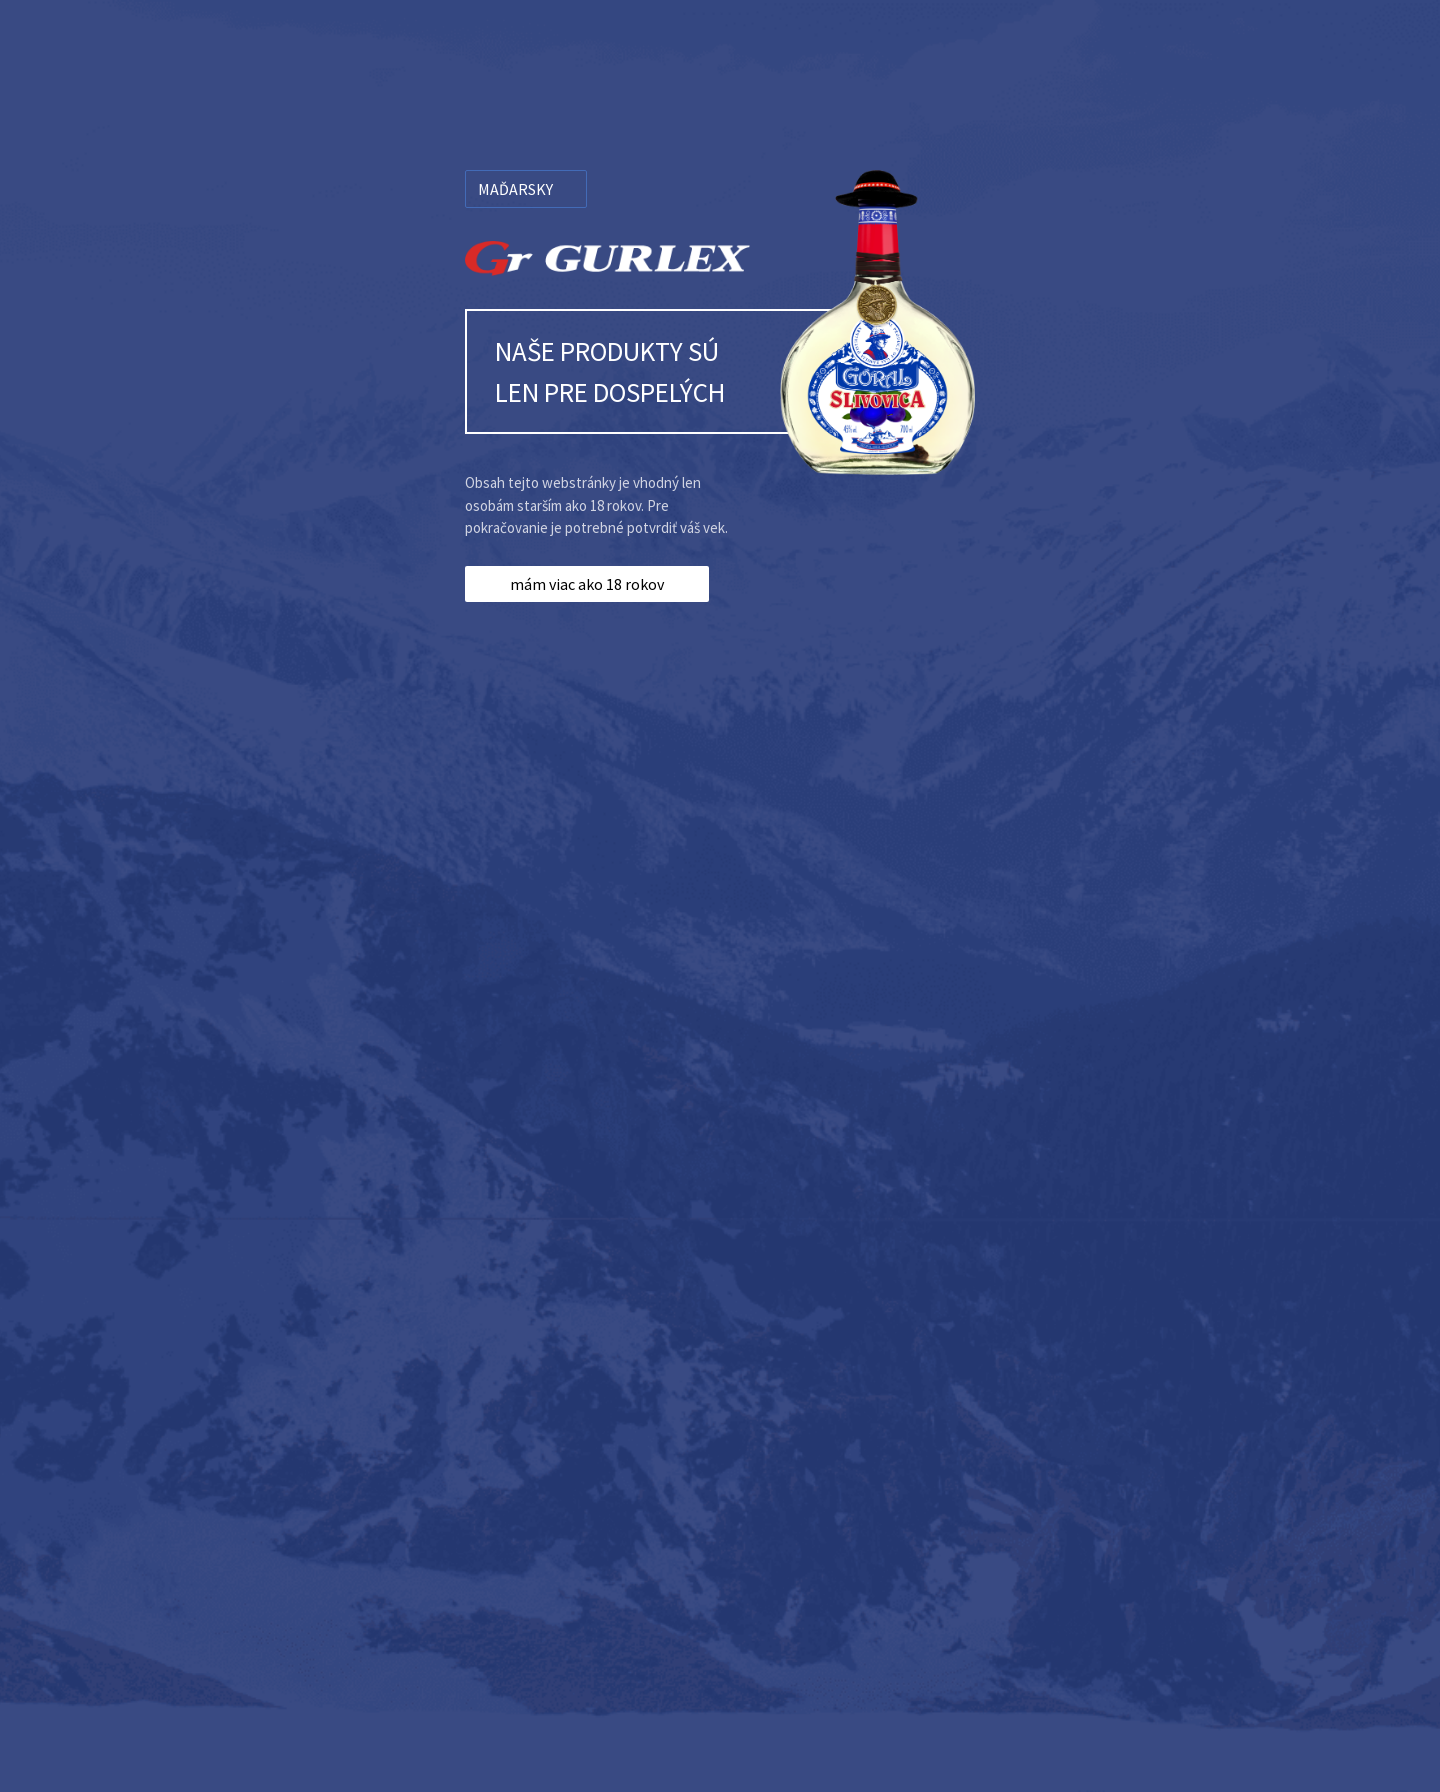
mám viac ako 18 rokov (587, 584)
